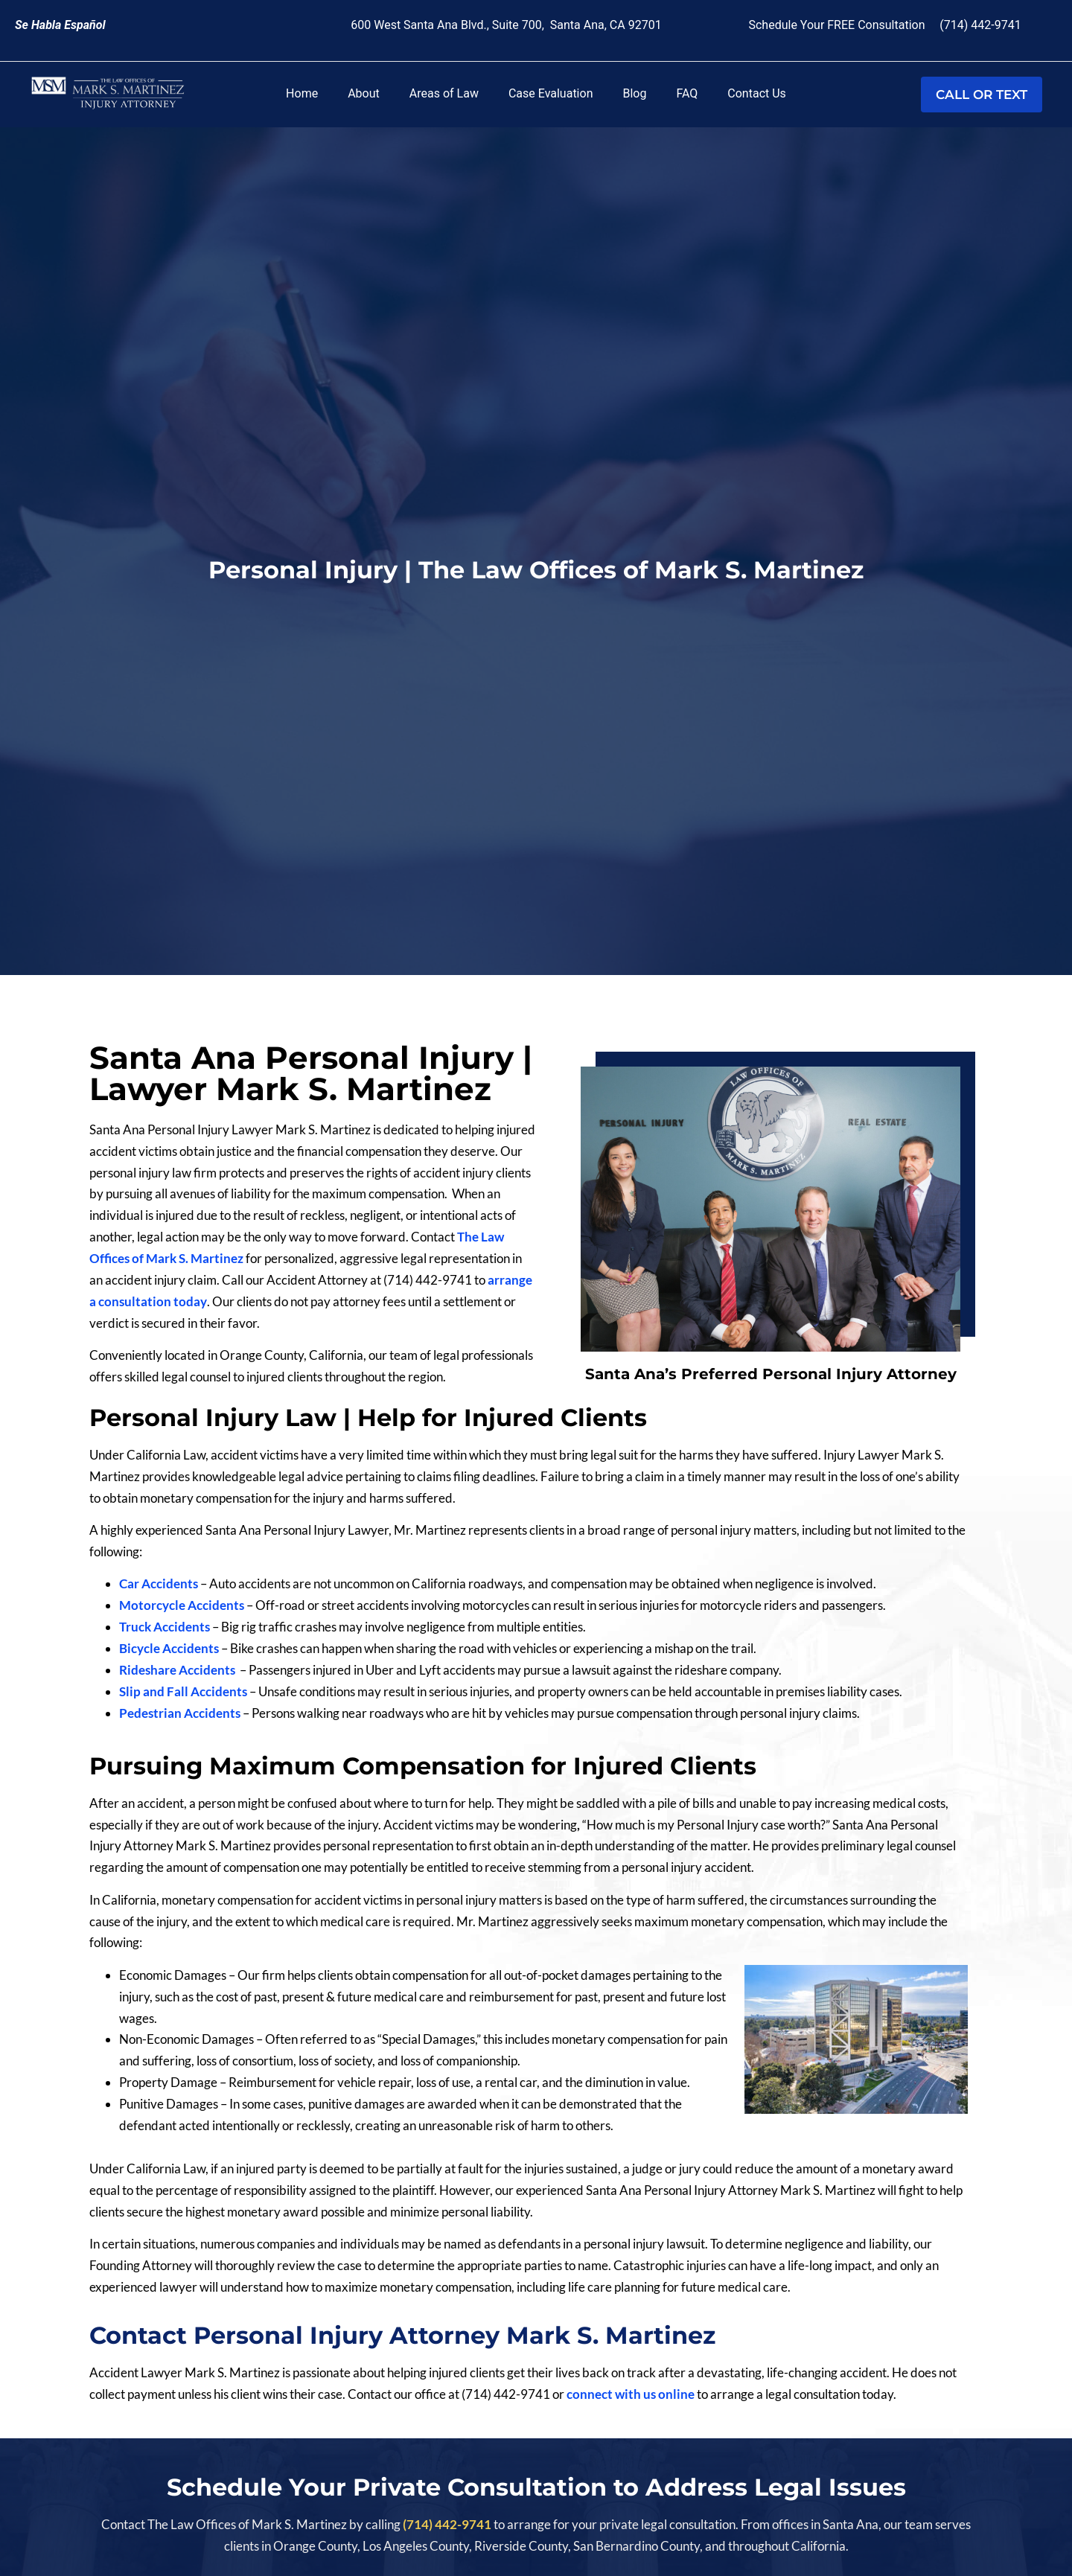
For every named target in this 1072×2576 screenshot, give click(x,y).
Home (302, 93)
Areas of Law (444, 93)
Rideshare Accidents (178, 1670)
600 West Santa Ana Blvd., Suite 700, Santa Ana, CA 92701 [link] (506, 25)
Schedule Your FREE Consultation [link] (839, 25)
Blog (634, 93)
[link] (60, 25)
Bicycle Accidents (170, 1648)
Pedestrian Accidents (179, 1713)
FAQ (687, 93)
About (364, 93)
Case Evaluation (550, 93)
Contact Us (756, 93)
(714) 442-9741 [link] (980, 25)
